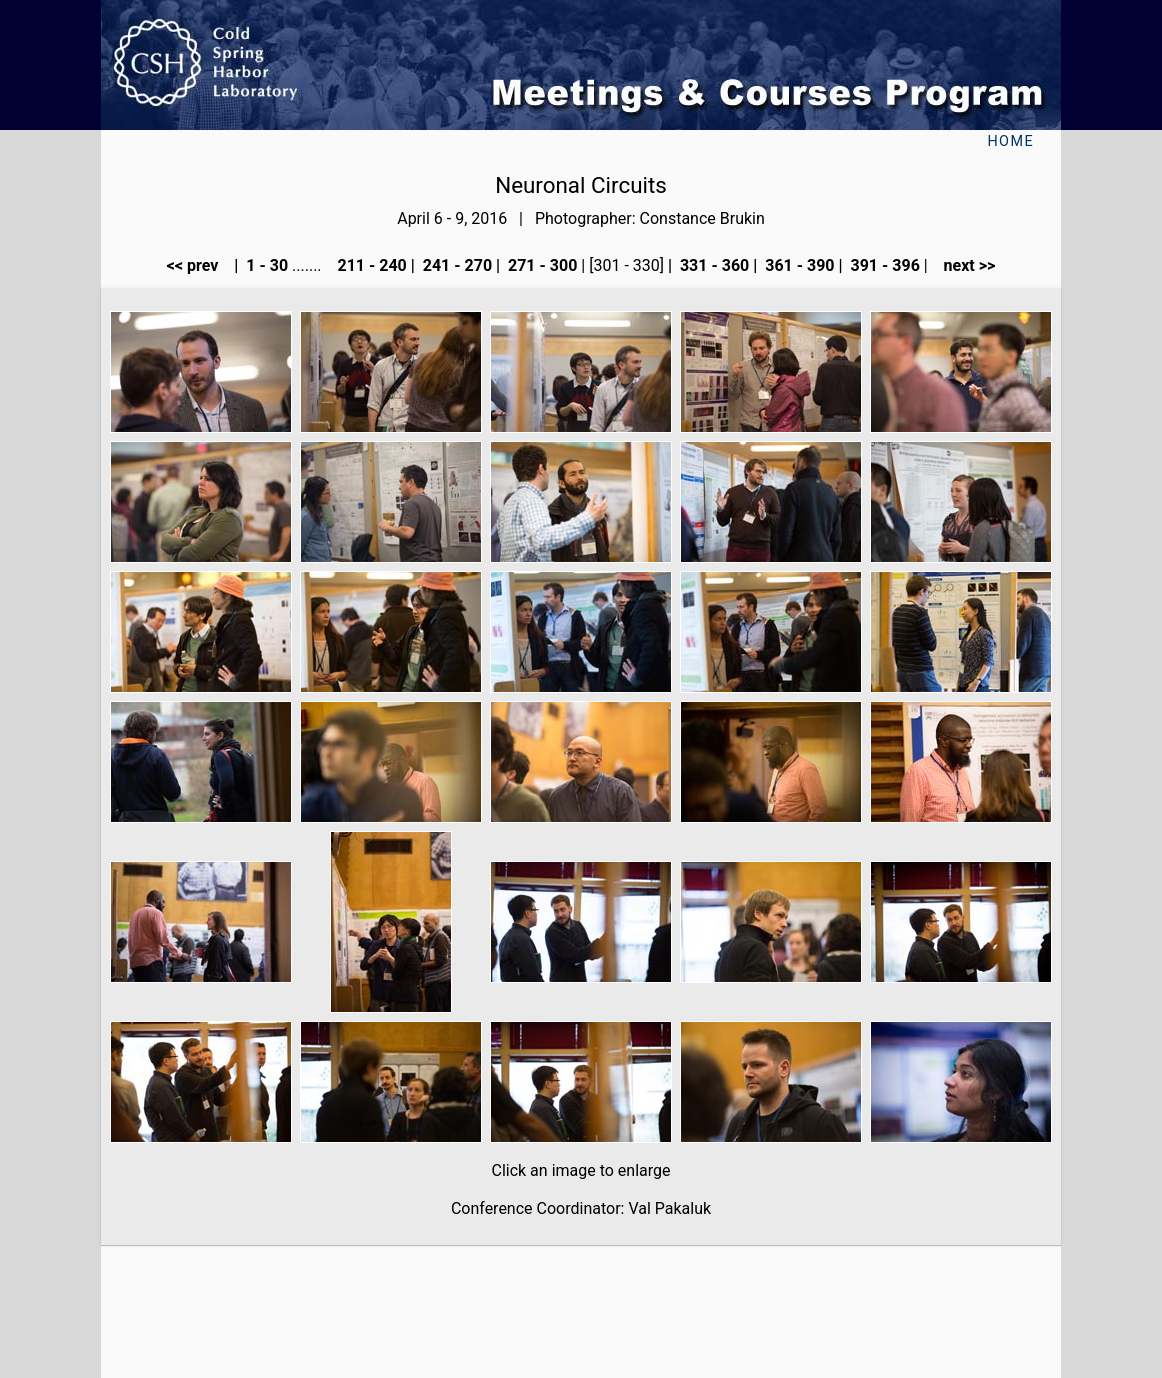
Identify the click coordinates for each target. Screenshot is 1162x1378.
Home (1010, 141)
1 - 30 (265, 265)
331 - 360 (712, 265)
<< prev (199, 265)
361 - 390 (797, 265)
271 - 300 (540, 265)
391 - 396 (883, 265)
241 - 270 (455, 265)
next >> (964, 265)
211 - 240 (369, 265)
